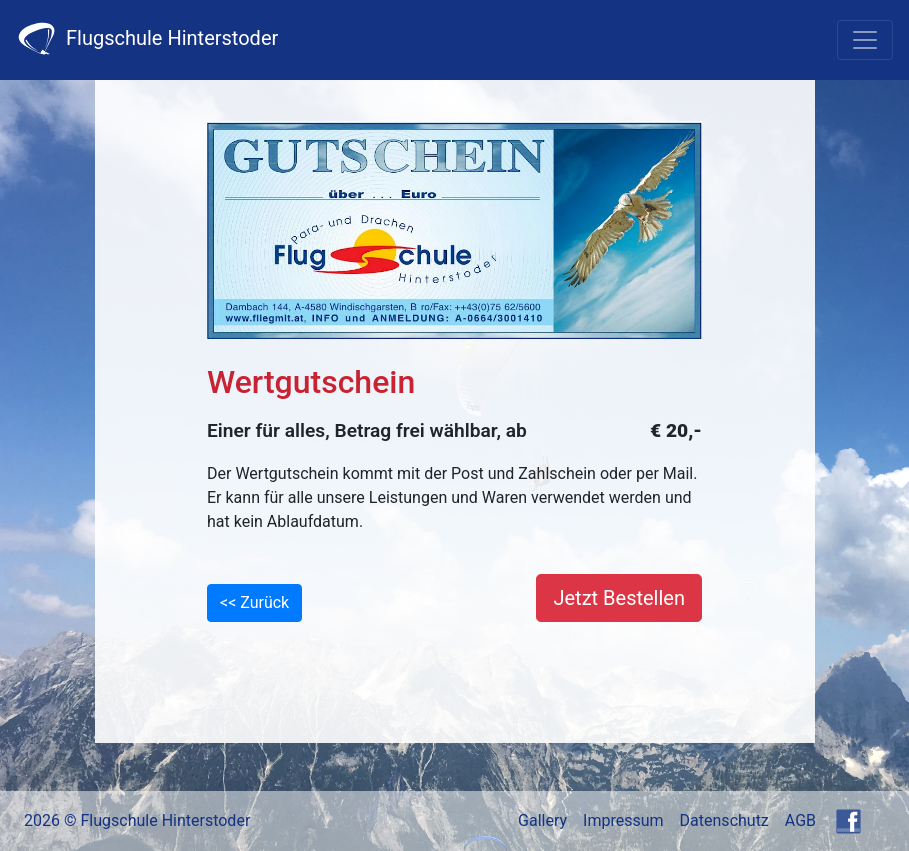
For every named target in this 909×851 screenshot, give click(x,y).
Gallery (542, 820)
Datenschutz (724, 820)
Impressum (623, 820)
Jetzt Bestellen (619, 598)
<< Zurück (254, 602)
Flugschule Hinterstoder (147, 38)
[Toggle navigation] (865, 40)
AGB (800, 820)
